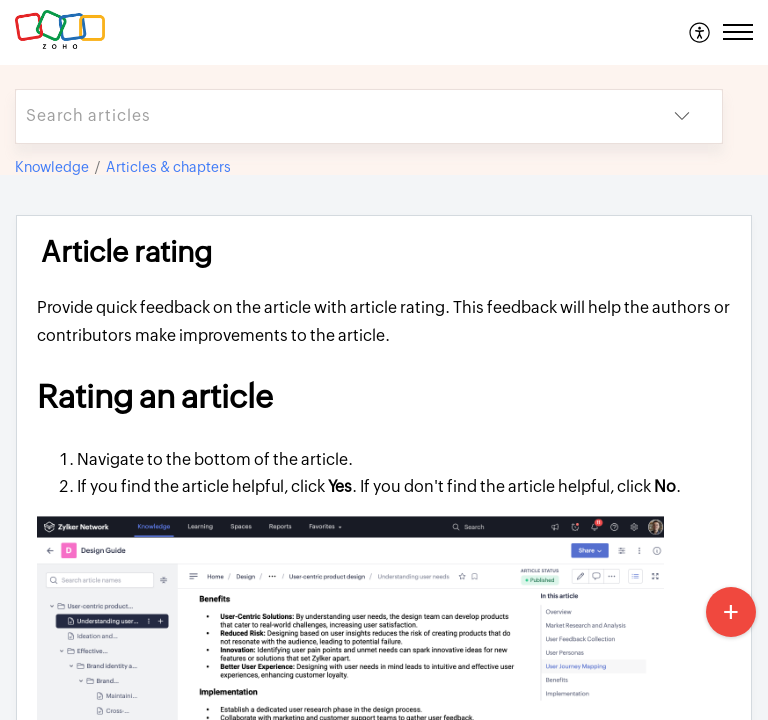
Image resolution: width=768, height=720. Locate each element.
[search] (329, 116)
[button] (700, 32)
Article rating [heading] (126, 252)
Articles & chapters (168, 167)
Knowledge (52, 167)
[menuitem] (700, 32)
